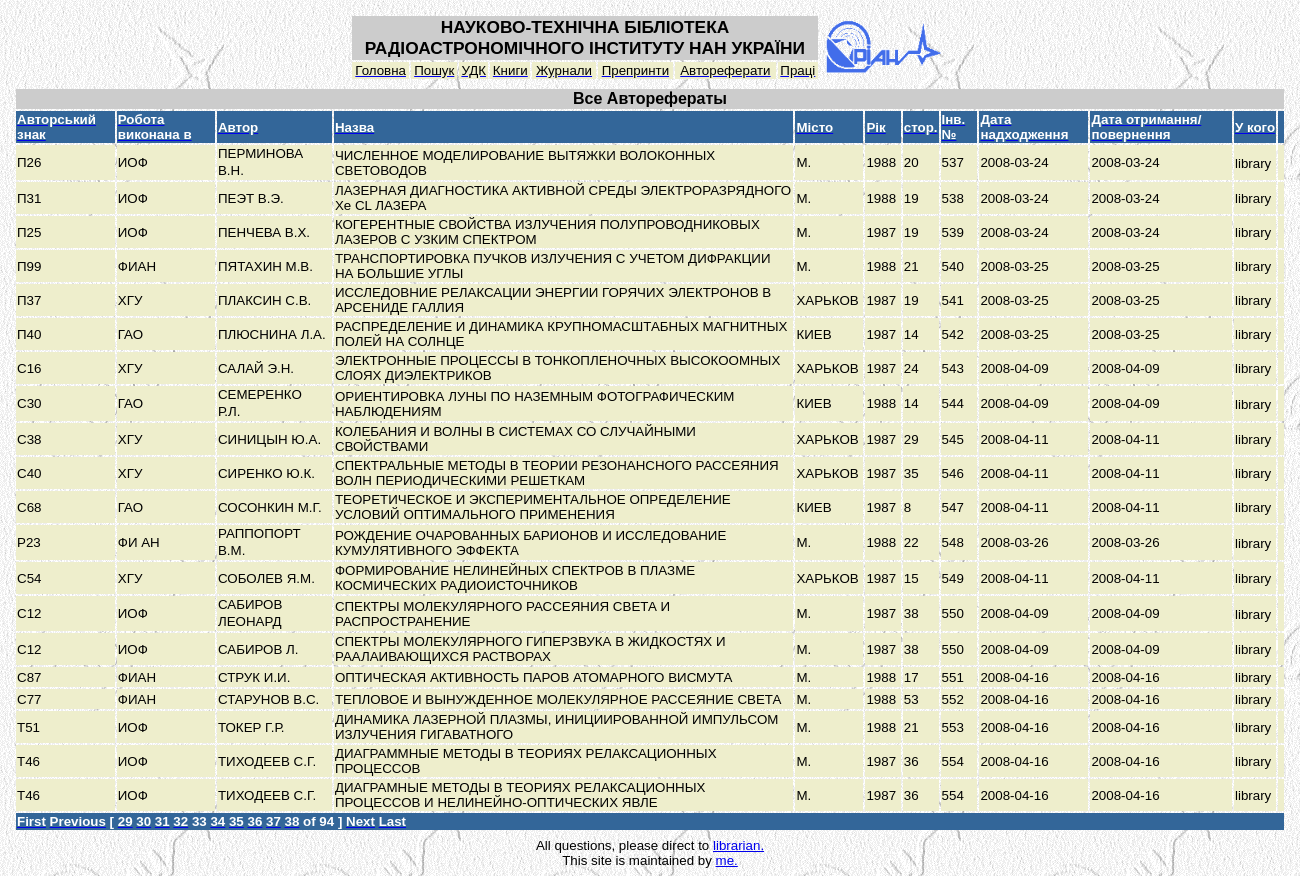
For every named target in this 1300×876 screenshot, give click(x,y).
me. (727, 860)
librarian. (738, 845)
